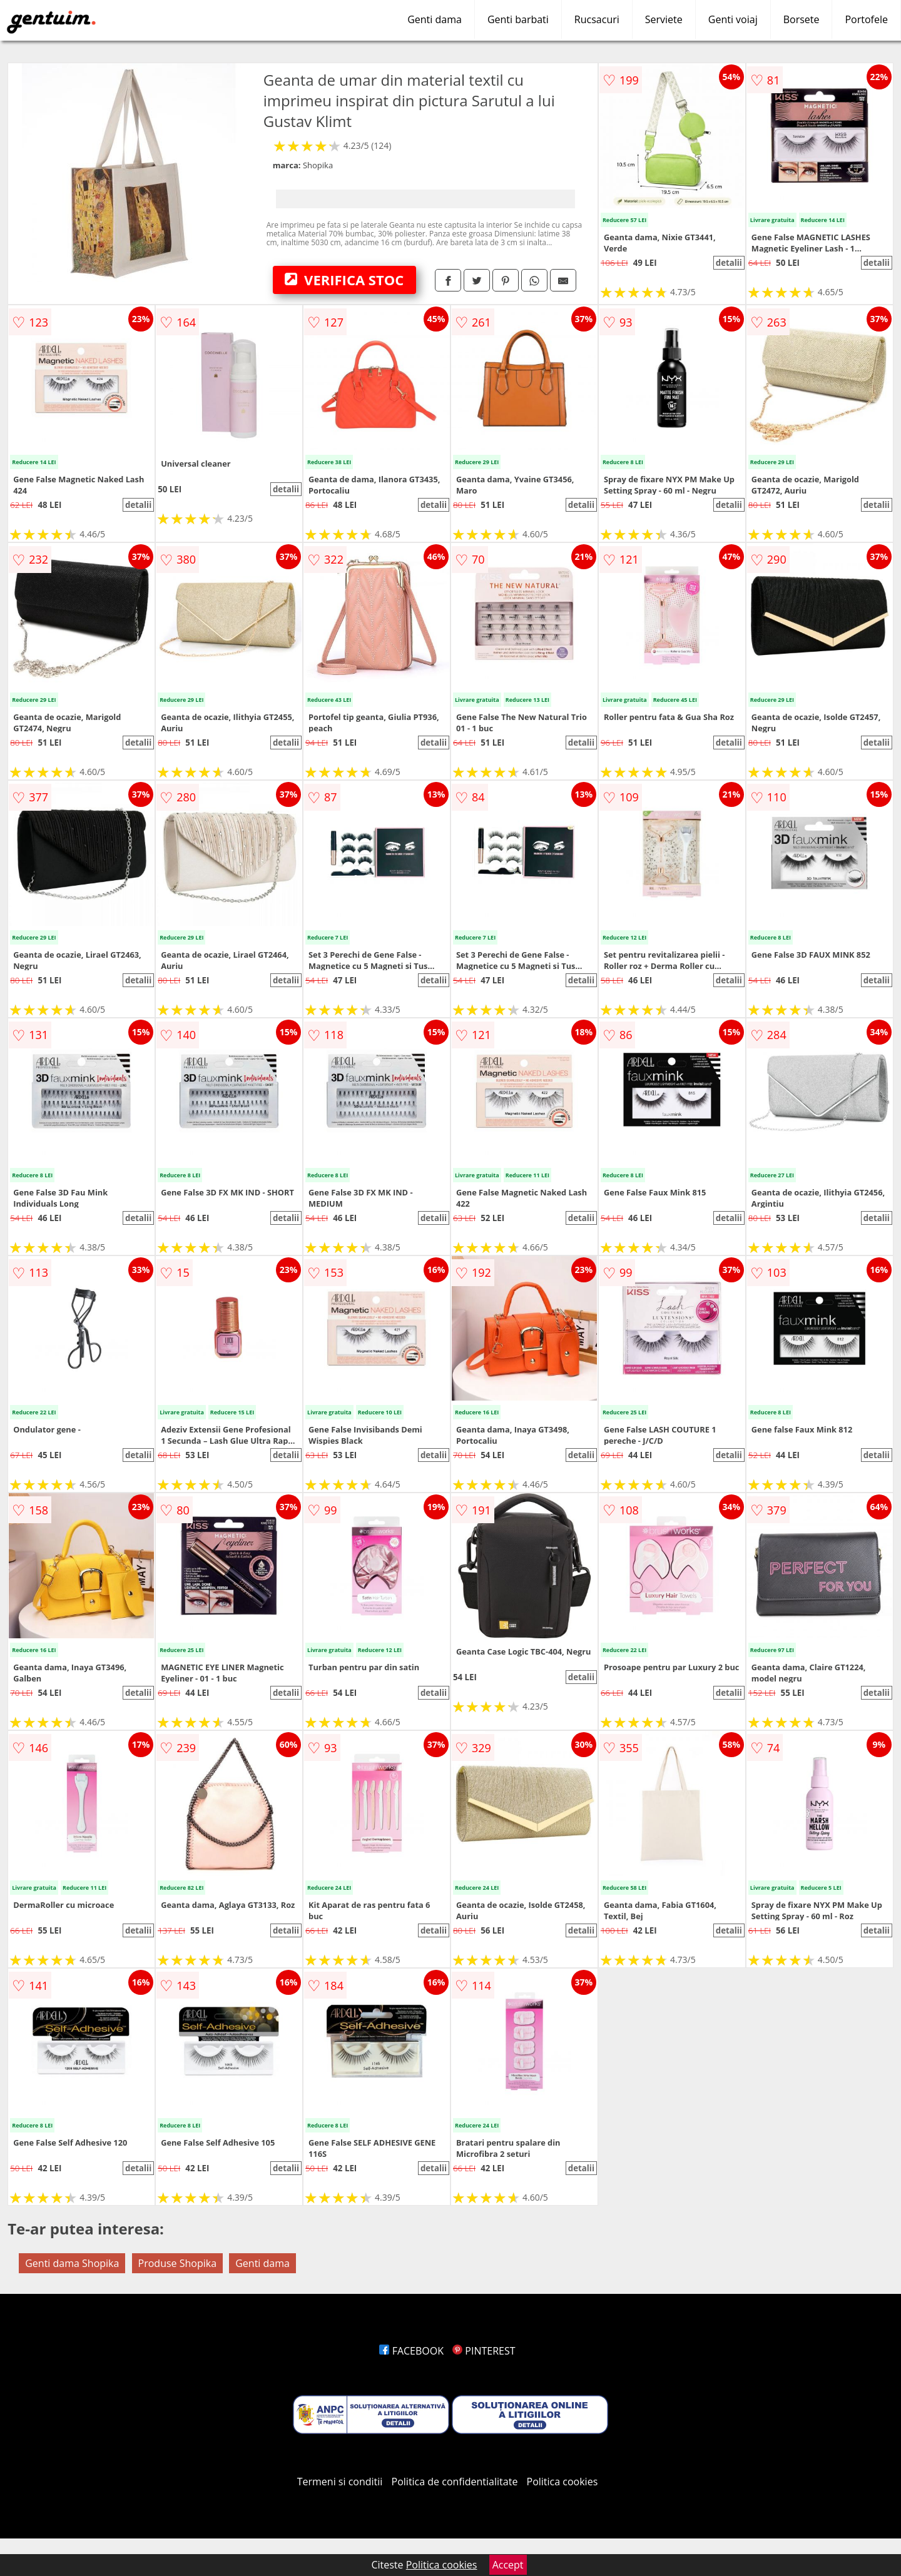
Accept (508, 2565)
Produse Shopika (177, 2263)
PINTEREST (483, 2351)
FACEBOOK (411, 2351)
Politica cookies (562, 2481)
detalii (729, 262)
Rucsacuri (596, 19)
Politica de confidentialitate (455, 2481)
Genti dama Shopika (72, 2263)
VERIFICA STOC (344, 279)
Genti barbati (518, 19)
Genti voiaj (733, 19)
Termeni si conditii (340, 2481)
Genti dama (434, 19)
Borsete (801, 19)
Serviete (664, 19)
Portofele (866, 19)
